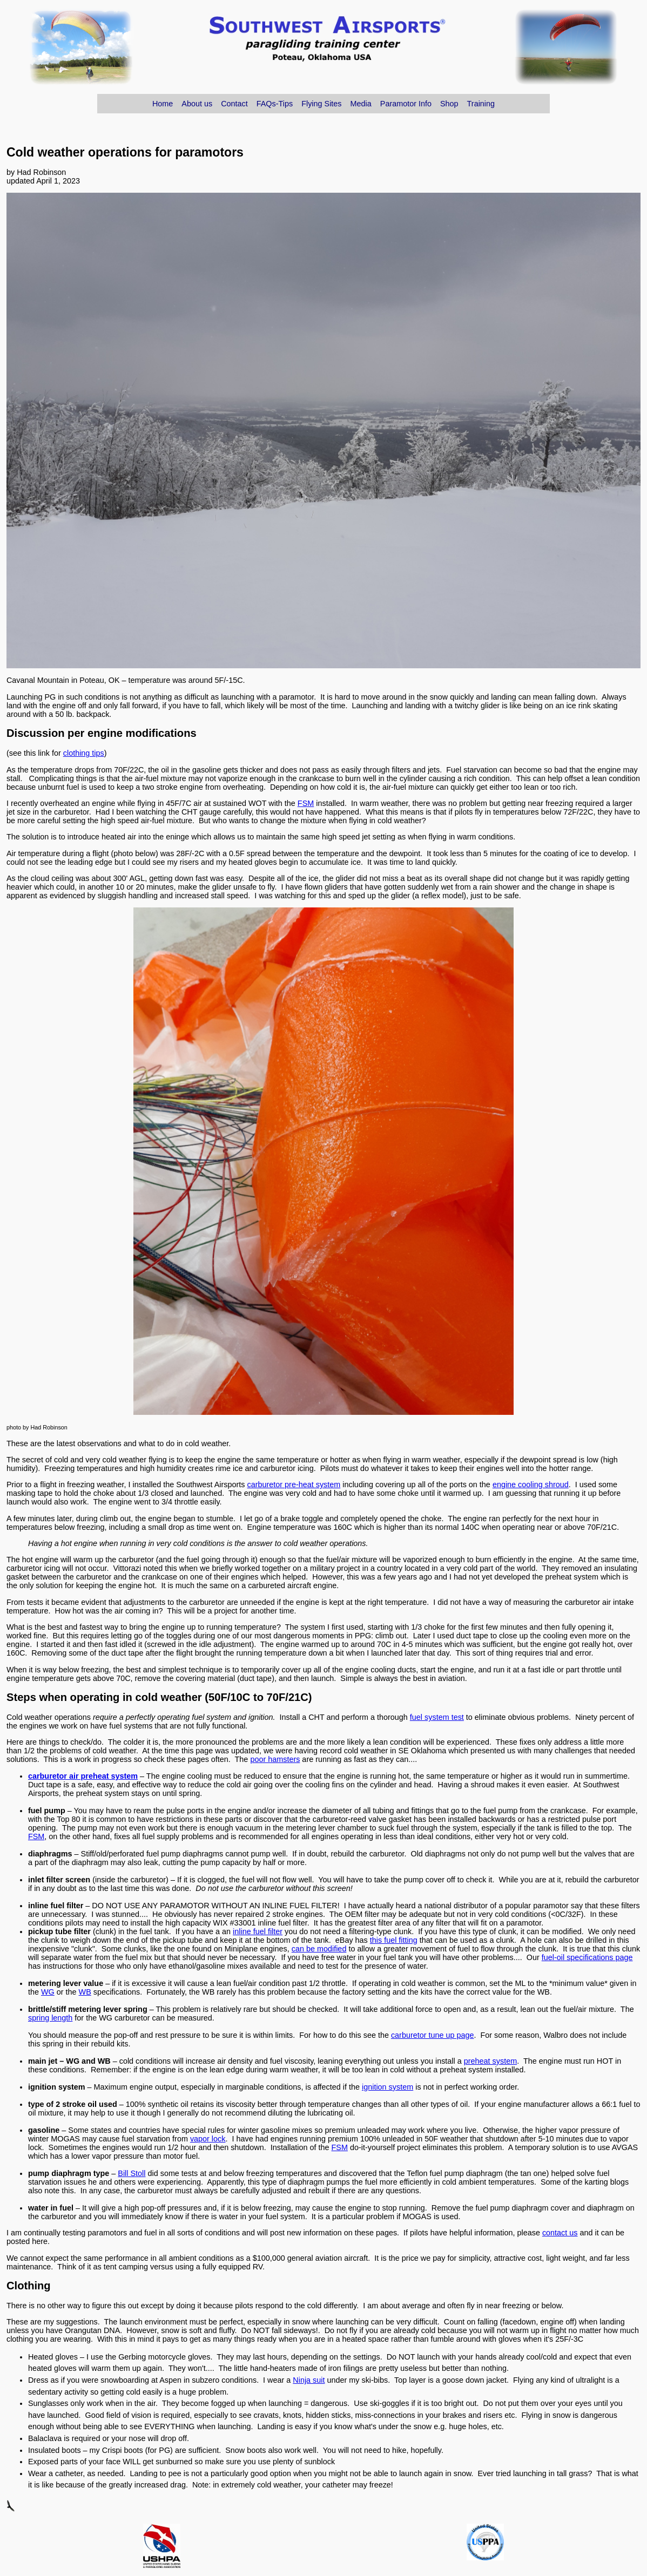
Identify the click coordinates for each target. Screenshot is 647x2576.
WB (85, 1992)
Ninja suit (309, 2380)
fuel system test (437, 1717)
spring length (50, 2018)
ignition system (387, 2087)
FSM (306, 803)
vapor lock (208, 2138)
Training (481, 103)
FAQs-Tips (275, 103)
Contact (234, 103)
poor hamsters (275, 1759)
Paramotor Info (406, 103)
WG (48, 1992)
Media (361, 103)
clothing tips (83, 753)
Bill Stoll (131, 2173)
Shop (449, 103)
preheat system (490, 2061)
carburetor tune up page (432, 2035)
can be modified (319, 1948)
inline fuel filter (257, 1931)
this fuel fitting (393, 1940)
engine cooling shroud (531, 1484)
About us (196, 103)
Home (162, 103)
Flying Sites (321, 103)
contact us (560, 2232)
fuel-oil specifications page (587, 1957)
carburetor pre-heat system (294, 1484)
